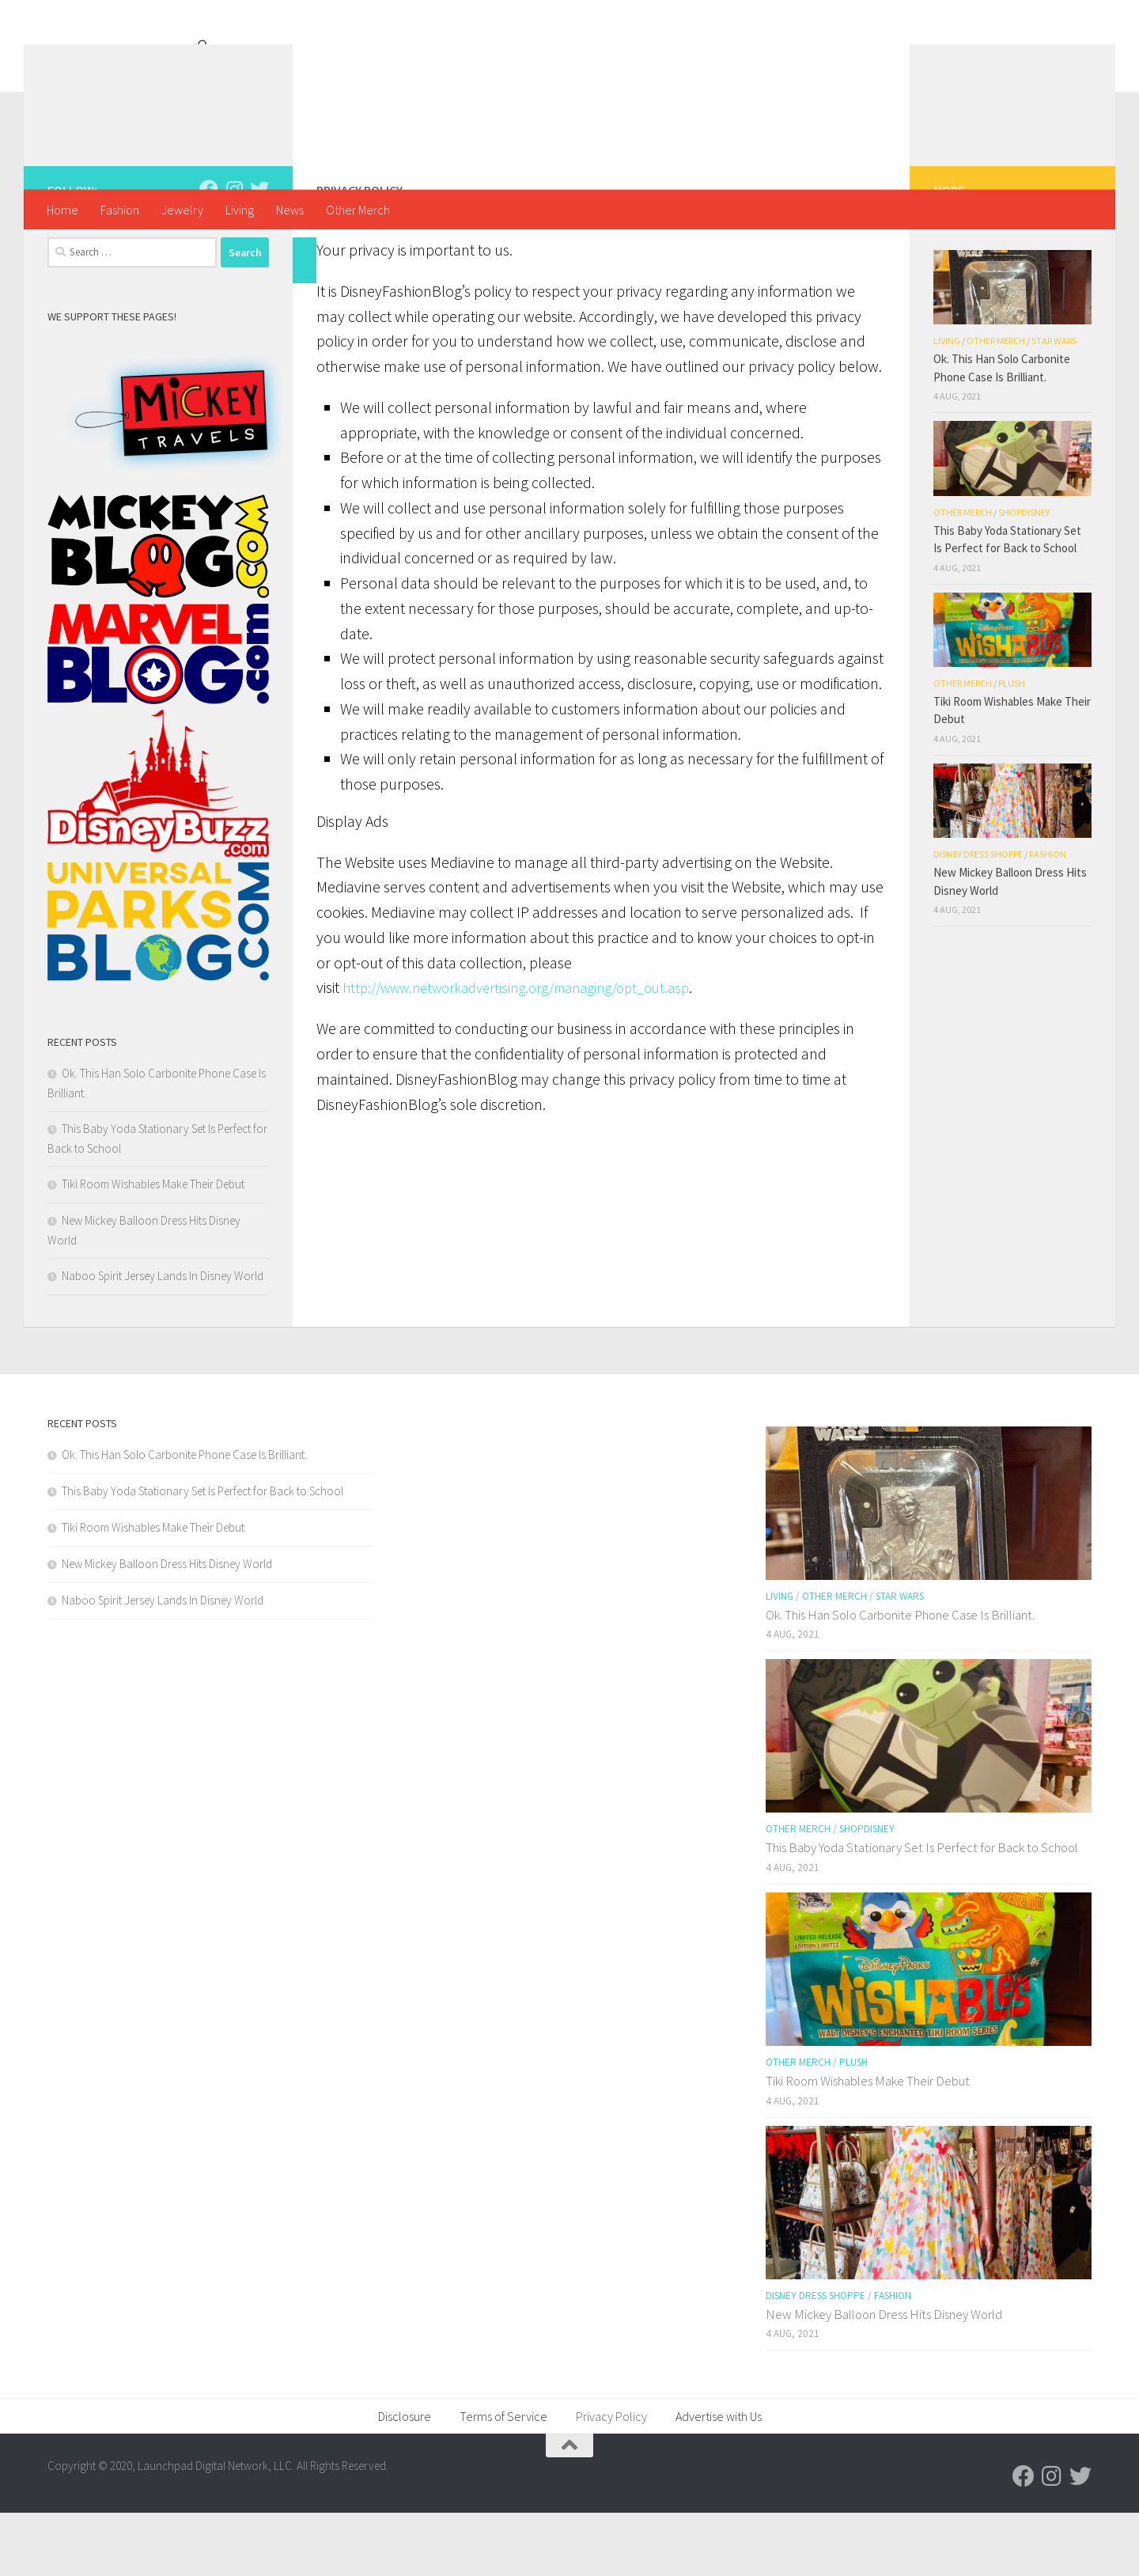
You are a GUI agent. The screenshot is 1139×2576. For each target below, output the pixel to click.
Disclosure (404, 2479)
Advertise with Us (718, 2479)
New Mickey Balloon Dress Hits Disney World (167, 1627)
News (290, 210)
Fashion (119, 210)
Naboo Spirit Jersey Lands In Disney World (162, 1339)
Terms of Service (503, 2479)
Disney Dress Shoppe (978, 917)
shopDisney (1024, 575)
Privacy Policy (611, 2479)
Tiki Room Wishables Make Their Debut (153, 1247)
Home (62, 210)
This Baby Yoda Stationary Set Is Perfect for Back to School (202, 1554)
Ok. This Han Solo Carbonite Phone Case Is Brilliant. (184, 1517)
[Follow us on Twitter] (259, 252)
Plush (1011, 746)
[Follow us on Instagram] (234, 252)
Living (239, 210)
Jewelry (182, 210)
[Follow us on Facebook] (208, 252)
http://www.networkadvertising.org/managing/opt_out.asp (539, 1116)
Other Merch (358, 210)
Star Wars (1054, 404)
